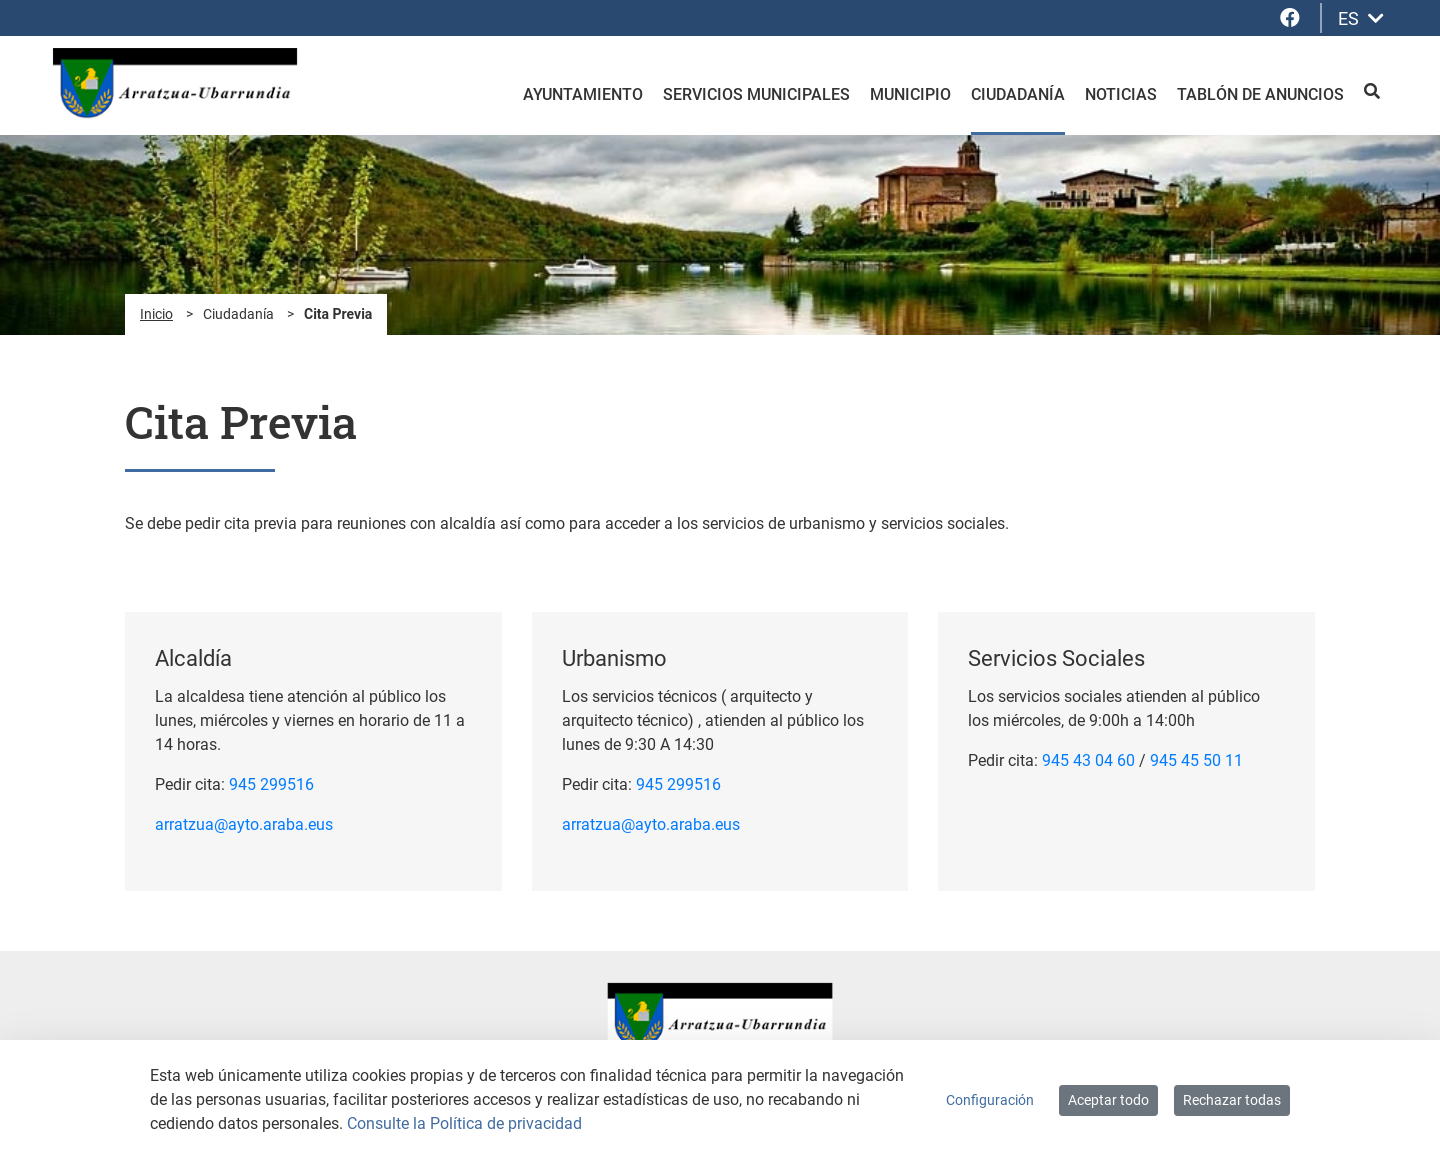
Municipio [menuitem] (910, 94)
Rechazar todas (1232, 1100)
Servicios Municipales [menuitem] (756, 94)
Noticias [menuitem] (1121, 94)
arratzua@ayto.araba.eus (244, 824)
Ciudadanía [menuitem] (1018, 94)
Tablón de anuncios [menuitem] (1260, 94)
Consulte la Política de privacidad (464, 1123)
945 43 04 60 (1088, 760)
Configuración (990, 1100)
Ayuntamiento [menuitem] (583, 94)
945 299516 (271, 784)
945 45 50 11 (1196, 760)
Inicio (156, 314)
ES (1361, 18)
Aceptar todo (1108, 1100)
